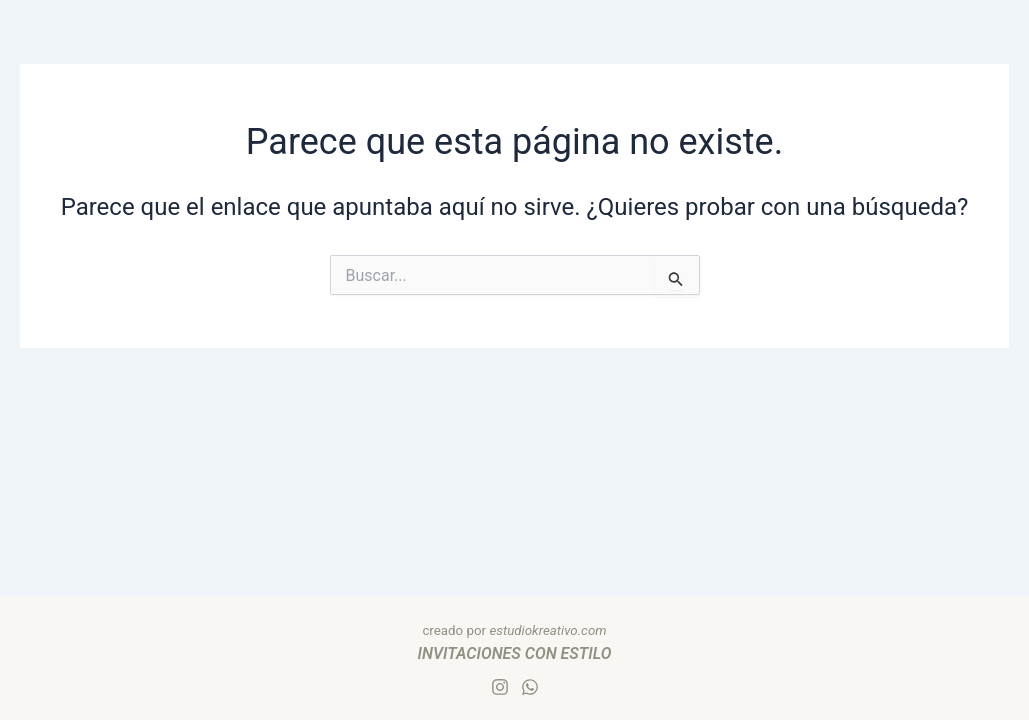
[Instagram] (500, 687)
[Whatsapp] (530, 687)
